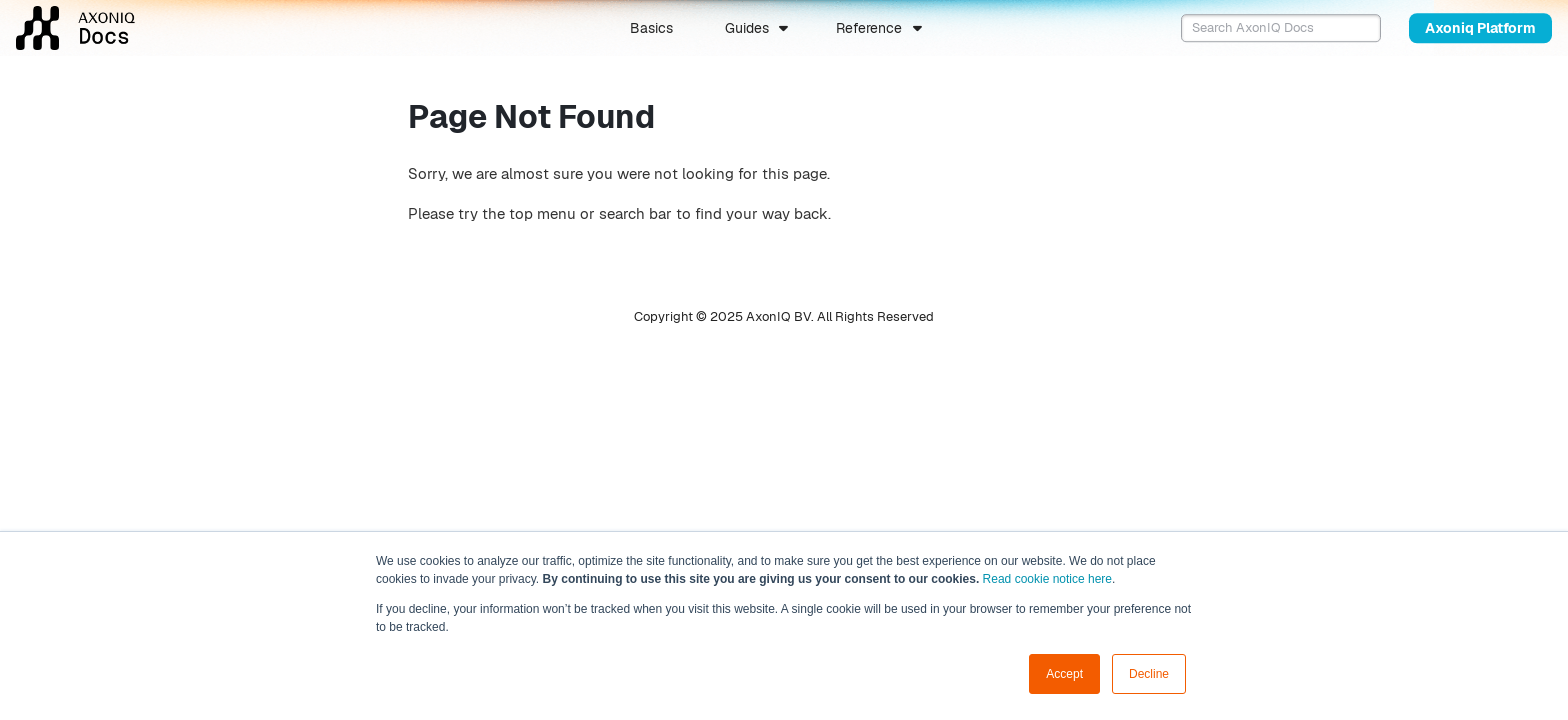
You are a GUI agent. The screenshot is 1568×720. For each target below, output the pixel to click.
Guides (747, 28)
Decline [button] (1149, 674)
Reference (869, 28)
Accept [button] (1064, 674)
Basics (651, 28)
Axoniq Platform (1480, 28)
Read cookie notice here (1047, 579)
